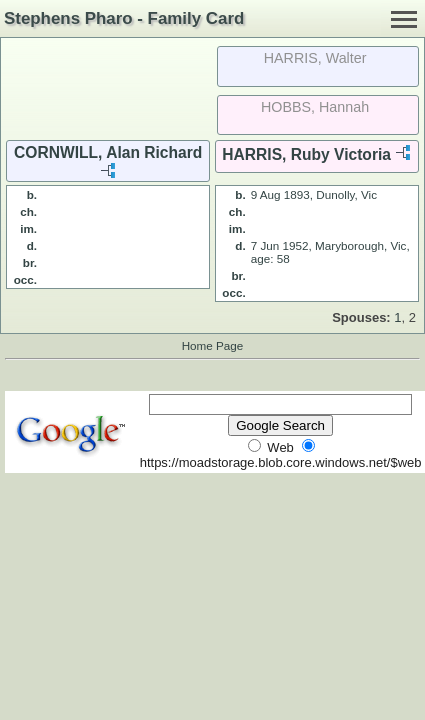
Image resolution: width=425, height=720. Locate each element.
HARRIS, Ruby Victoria (306, 154)
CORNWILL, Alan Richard (108, 152)
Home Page (213, 345)
